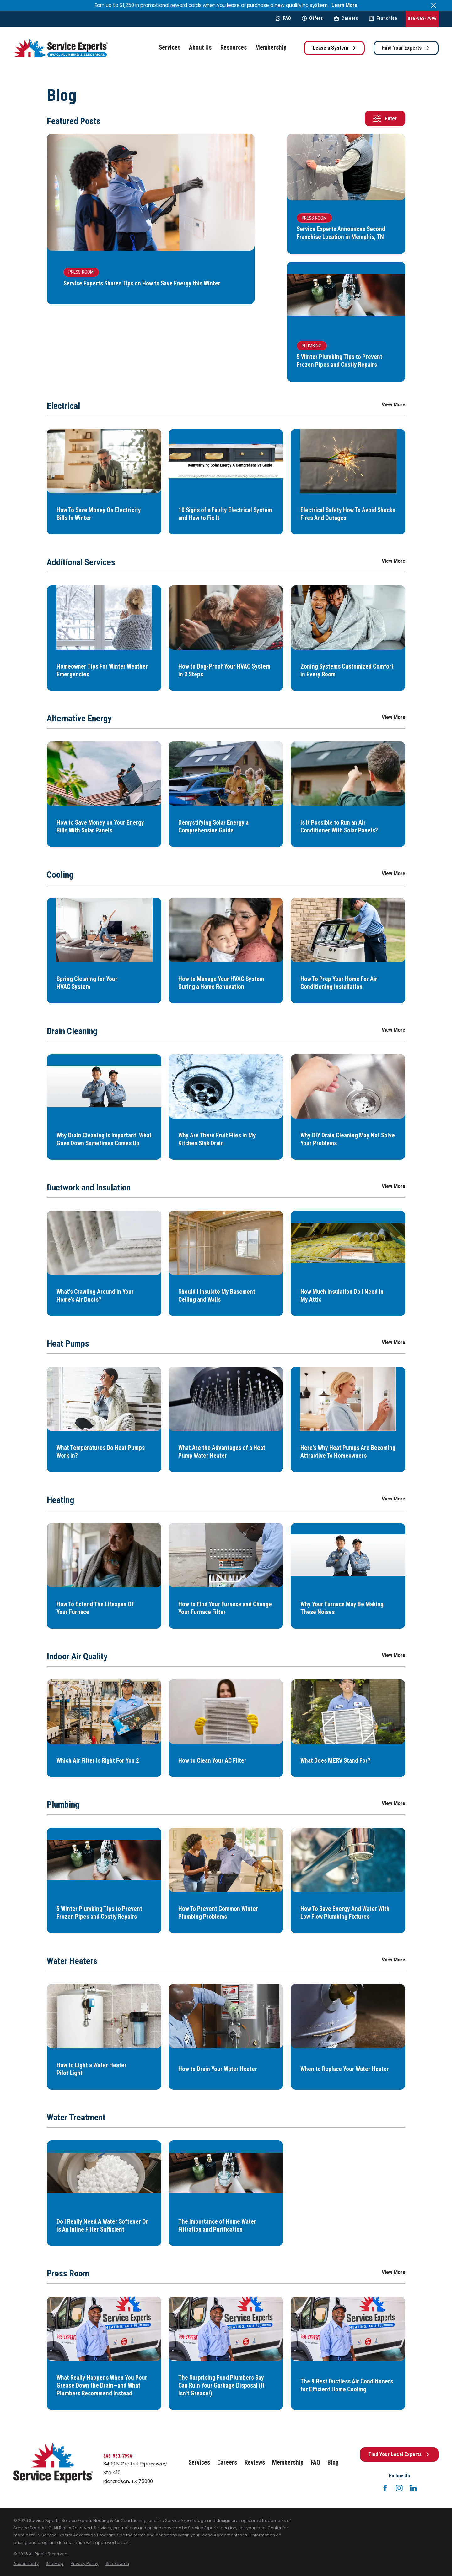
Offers (312, 18)
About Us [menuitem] (200, 47)
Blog (333, 2462)
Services (199, 2462)
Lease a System (334, 48)
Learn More (344, 5)
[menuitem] (26, 2563)
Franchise (383, 18)
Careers (346, 18)
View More (393, 405)
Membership (288, 2462)
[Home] (60, 48)
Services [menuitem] (169, 47)
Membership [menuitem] (271, 47)
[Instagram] (399, 2488)
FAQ (283, 18)
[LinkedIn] (413, 2488)
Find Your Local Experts (399, 2454)
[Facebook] (385, 2488)
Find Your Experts (406, 48)
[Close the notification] (433, 5)
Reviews (255, 2462)
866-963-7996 (422, 18)
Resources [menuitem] (233, 47)
